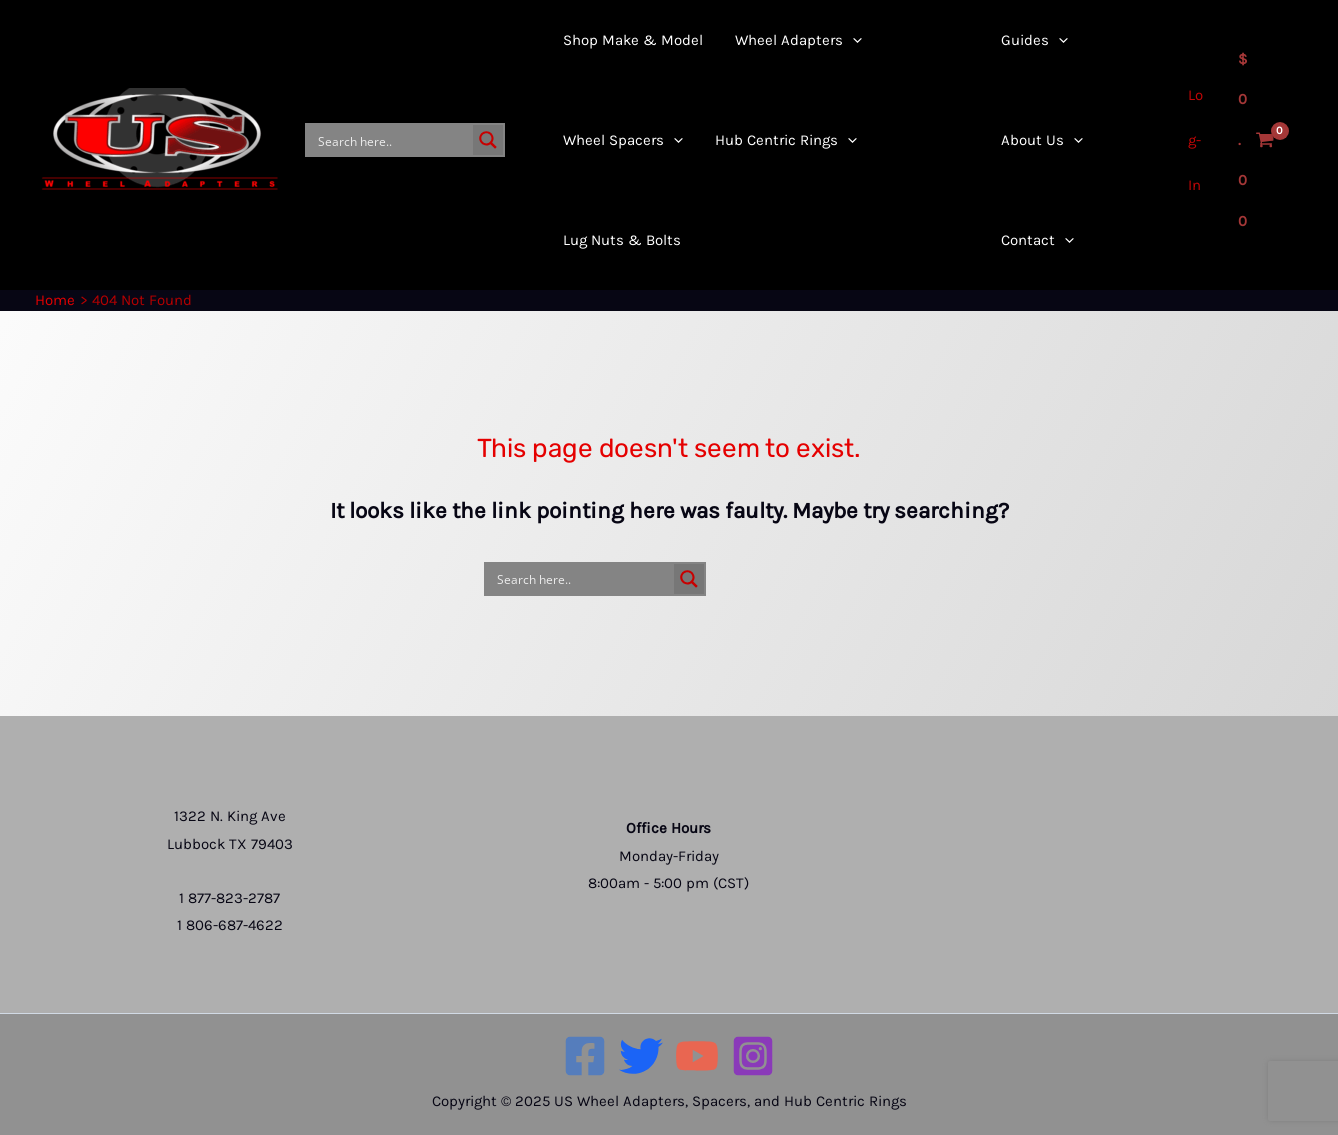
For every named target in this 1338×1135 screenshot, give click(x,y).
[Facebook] (585, 1056)
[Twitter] (641, 1056)
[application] (832, 90)
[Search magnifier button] (488, 140)
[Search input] (391, 140)
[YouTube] (697, 1056)
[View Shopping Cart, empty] (1256, 140)
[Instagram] (753, 1056)
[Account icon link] (1198, 140)
